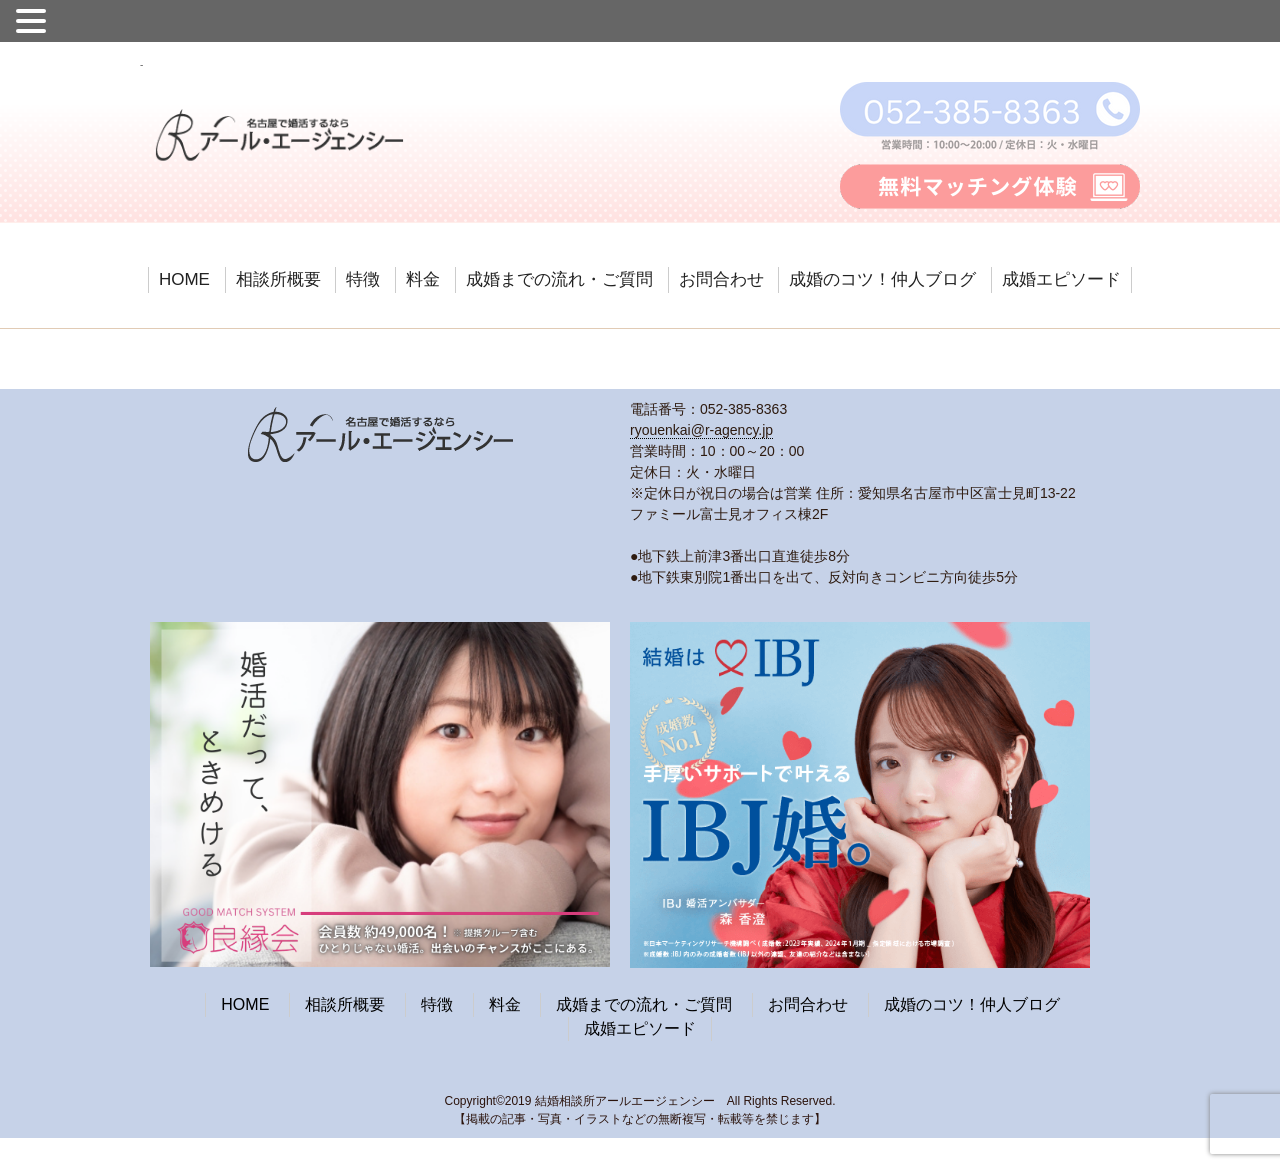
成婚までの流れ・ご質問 (559, 279)
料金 (423, 279)
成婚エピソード (1061, 279)
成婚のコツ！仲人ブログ (882, 279)
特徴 (363, 279)
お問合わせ (721, 279)
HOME (184, 279)
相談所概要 (278, 279)
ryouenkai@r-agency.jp (701, 430)
